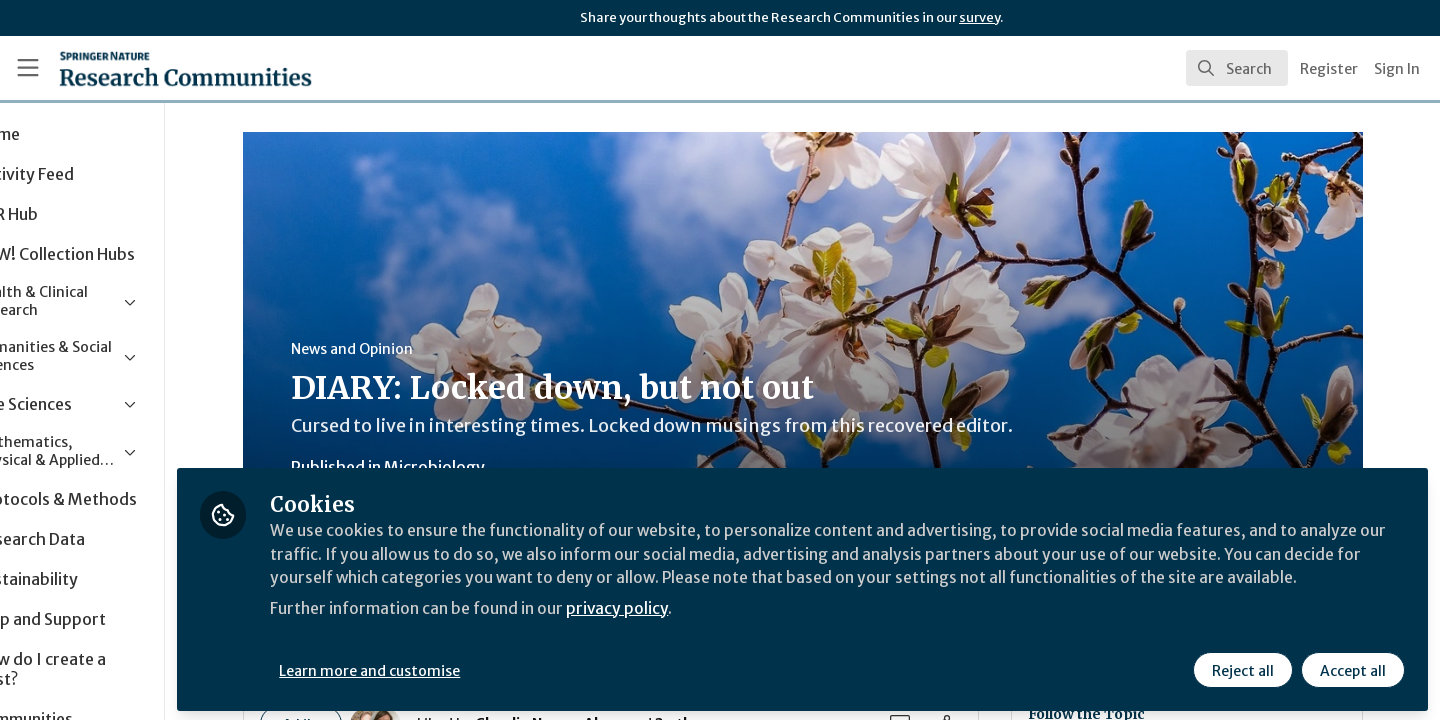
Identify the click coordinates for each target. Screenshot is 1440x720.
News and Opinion (397, 349)
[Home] (159, 68)
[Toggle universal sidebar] (28, 68)
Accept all (1352, 667)
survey (979, 17)
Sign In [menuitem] (1397, 69)
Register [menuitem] (1329, 69)
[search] (1237, 68)
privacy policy (712, 628)
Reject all (1242, 667)
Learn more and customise (461, 667)
